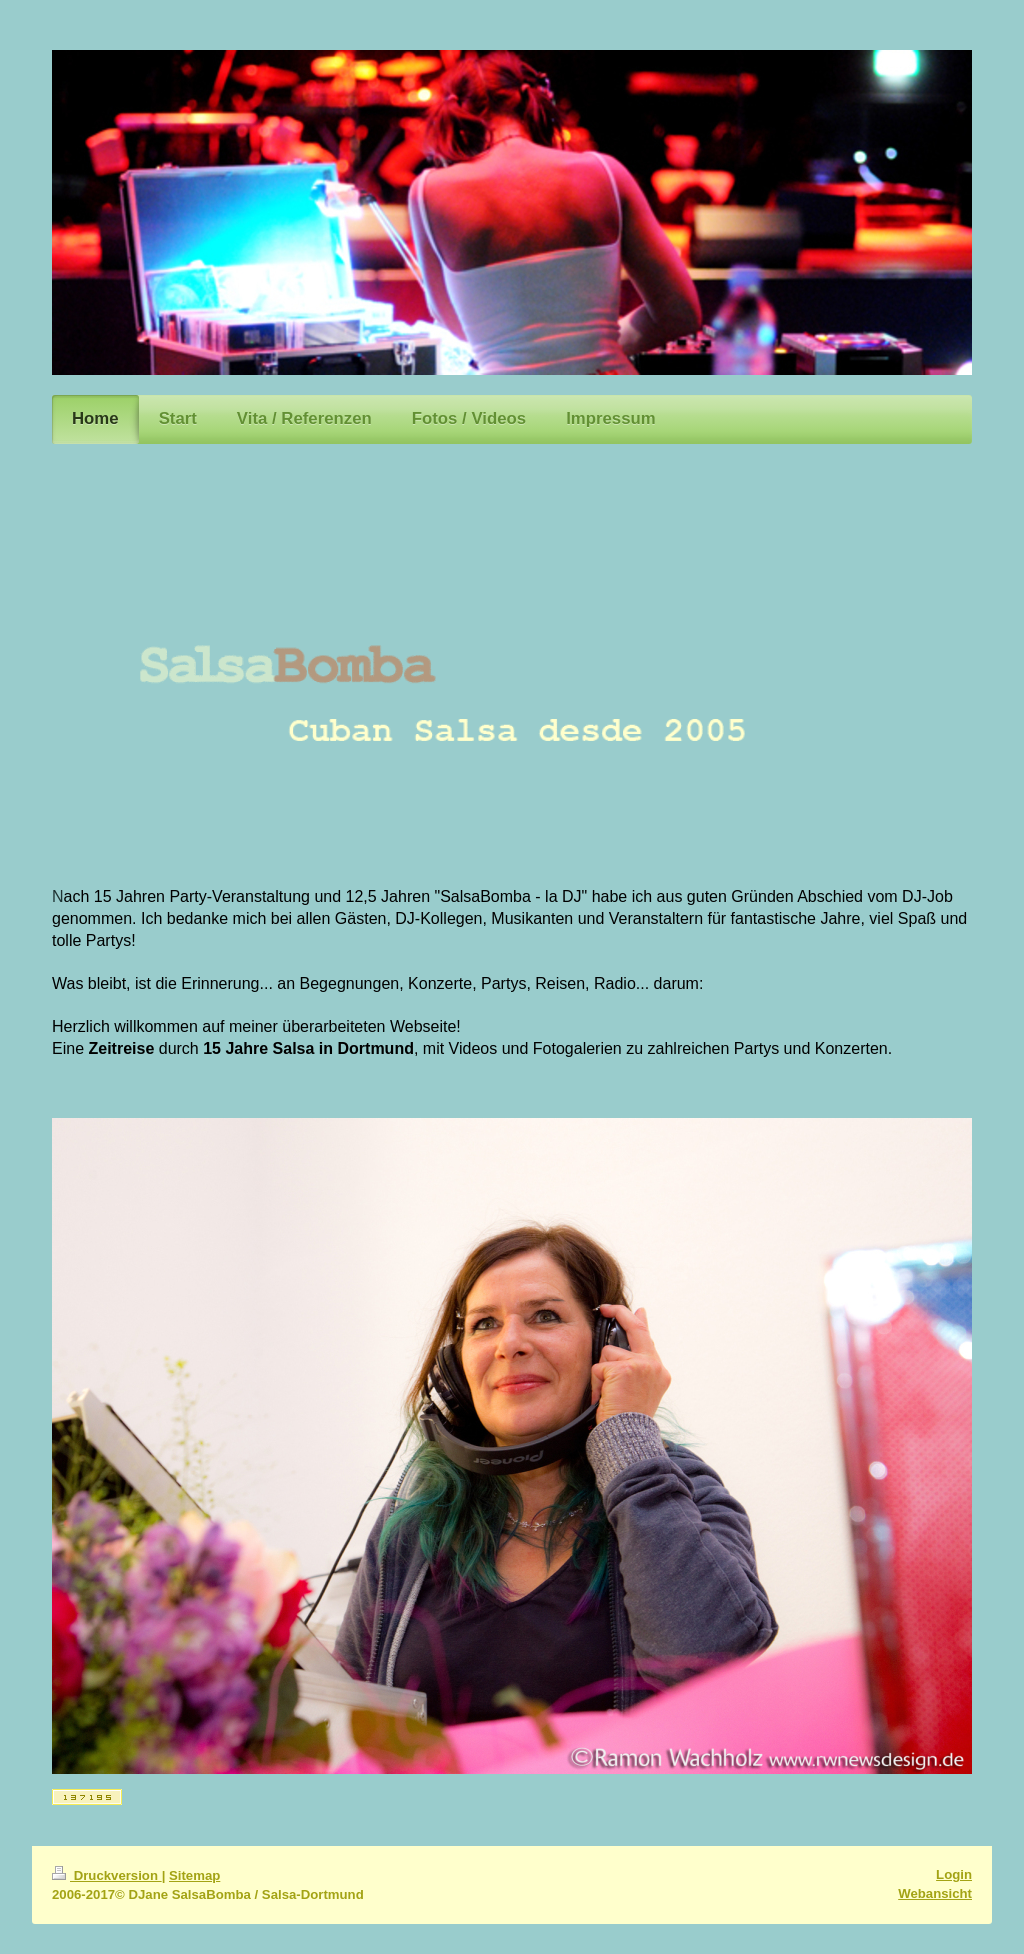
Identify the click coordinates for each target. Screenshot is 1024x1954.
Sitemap (194, 1875)
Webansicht (935, 1893)
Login (954, 1874)
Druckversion (107, 1875)
